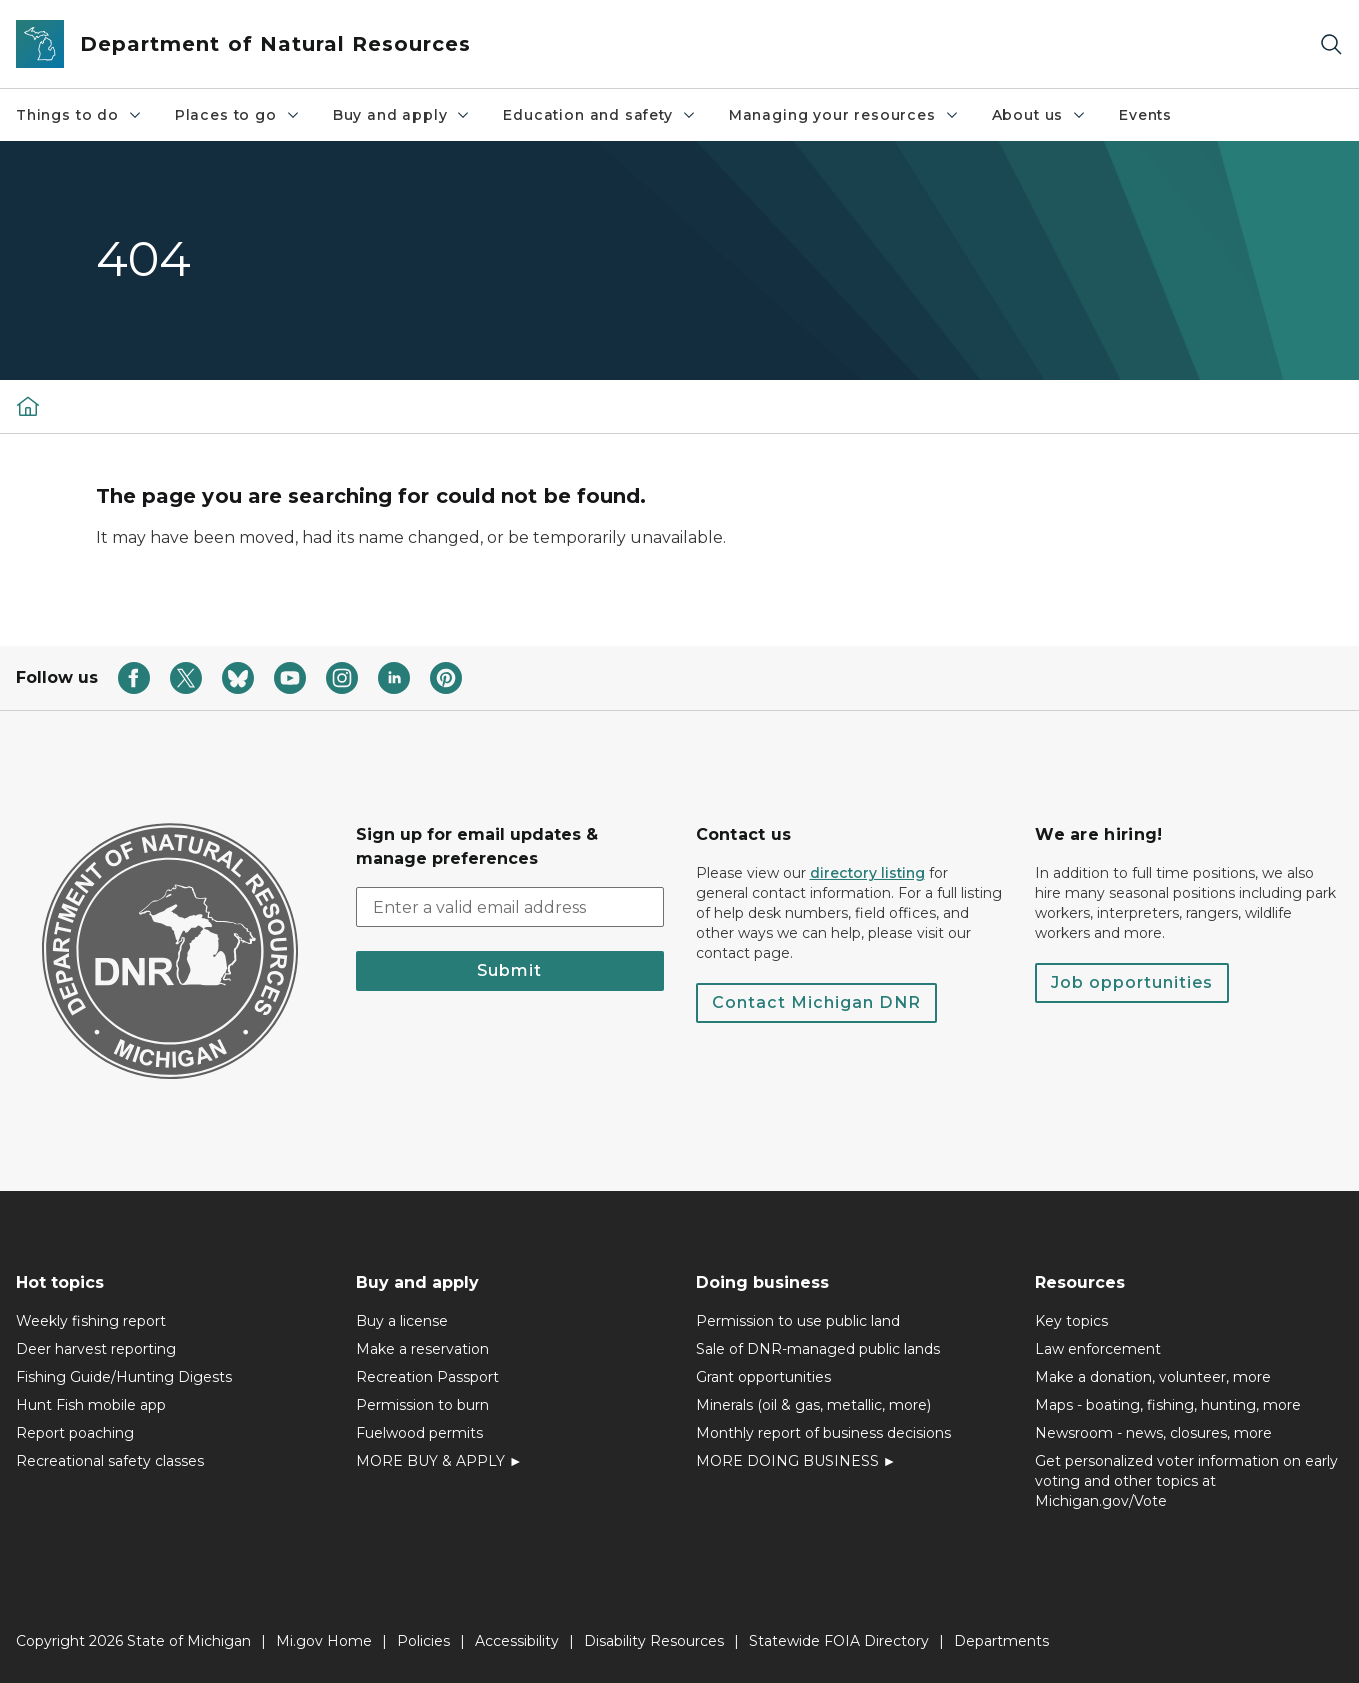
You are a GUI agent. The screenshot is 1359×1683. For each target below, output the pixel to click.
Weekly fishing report (91, 1321)
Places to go (238, 115)
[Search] (1331, 44)
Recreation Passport (427, 1377)
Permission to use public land (798, 1321)
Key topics (1071, 1321)
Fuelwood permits (419, 1433)
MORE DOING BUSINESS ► (796, 1461)
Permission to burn (422, 1405)
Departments (1001, 1641)
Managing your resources (844, 115)
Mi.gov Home (324, 1641)
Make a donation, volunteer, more (1153, 1377)
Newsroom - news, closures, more (1153, 1433)
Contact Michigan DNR (816, 1002)
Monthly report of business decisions (823, 1433)
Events (1145, 115)
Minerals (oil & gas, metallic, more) (813, 1405)
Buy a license (402, 1321)
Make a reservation (422, 1349)
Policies (423, 1641)
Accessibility (517, 1641)
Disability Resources (654, 1641)
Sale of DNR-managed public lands (818, 1349)
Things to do (79, 115)
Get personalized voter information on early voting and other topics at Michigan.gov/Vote (1186, 1481)
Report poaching (75, 1433)
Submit (509, 970)
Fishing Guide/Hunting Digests (124, 1377)
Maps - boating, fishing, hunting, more (1168, 1405)
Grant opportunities (763, 1377)
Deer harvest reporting (96, 1349)
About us (1040, 115)
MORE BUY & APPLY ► (439, 1461)
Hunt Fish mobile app (91, 1405)
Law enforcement (1098, 1349)
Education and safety (599, 115)
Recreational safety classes (110, 1461)
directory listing (867, 873)
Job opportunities (1132, 982)
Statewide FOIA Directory (839, 1641)
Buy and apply (402, 115)
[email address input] (510, 907)
